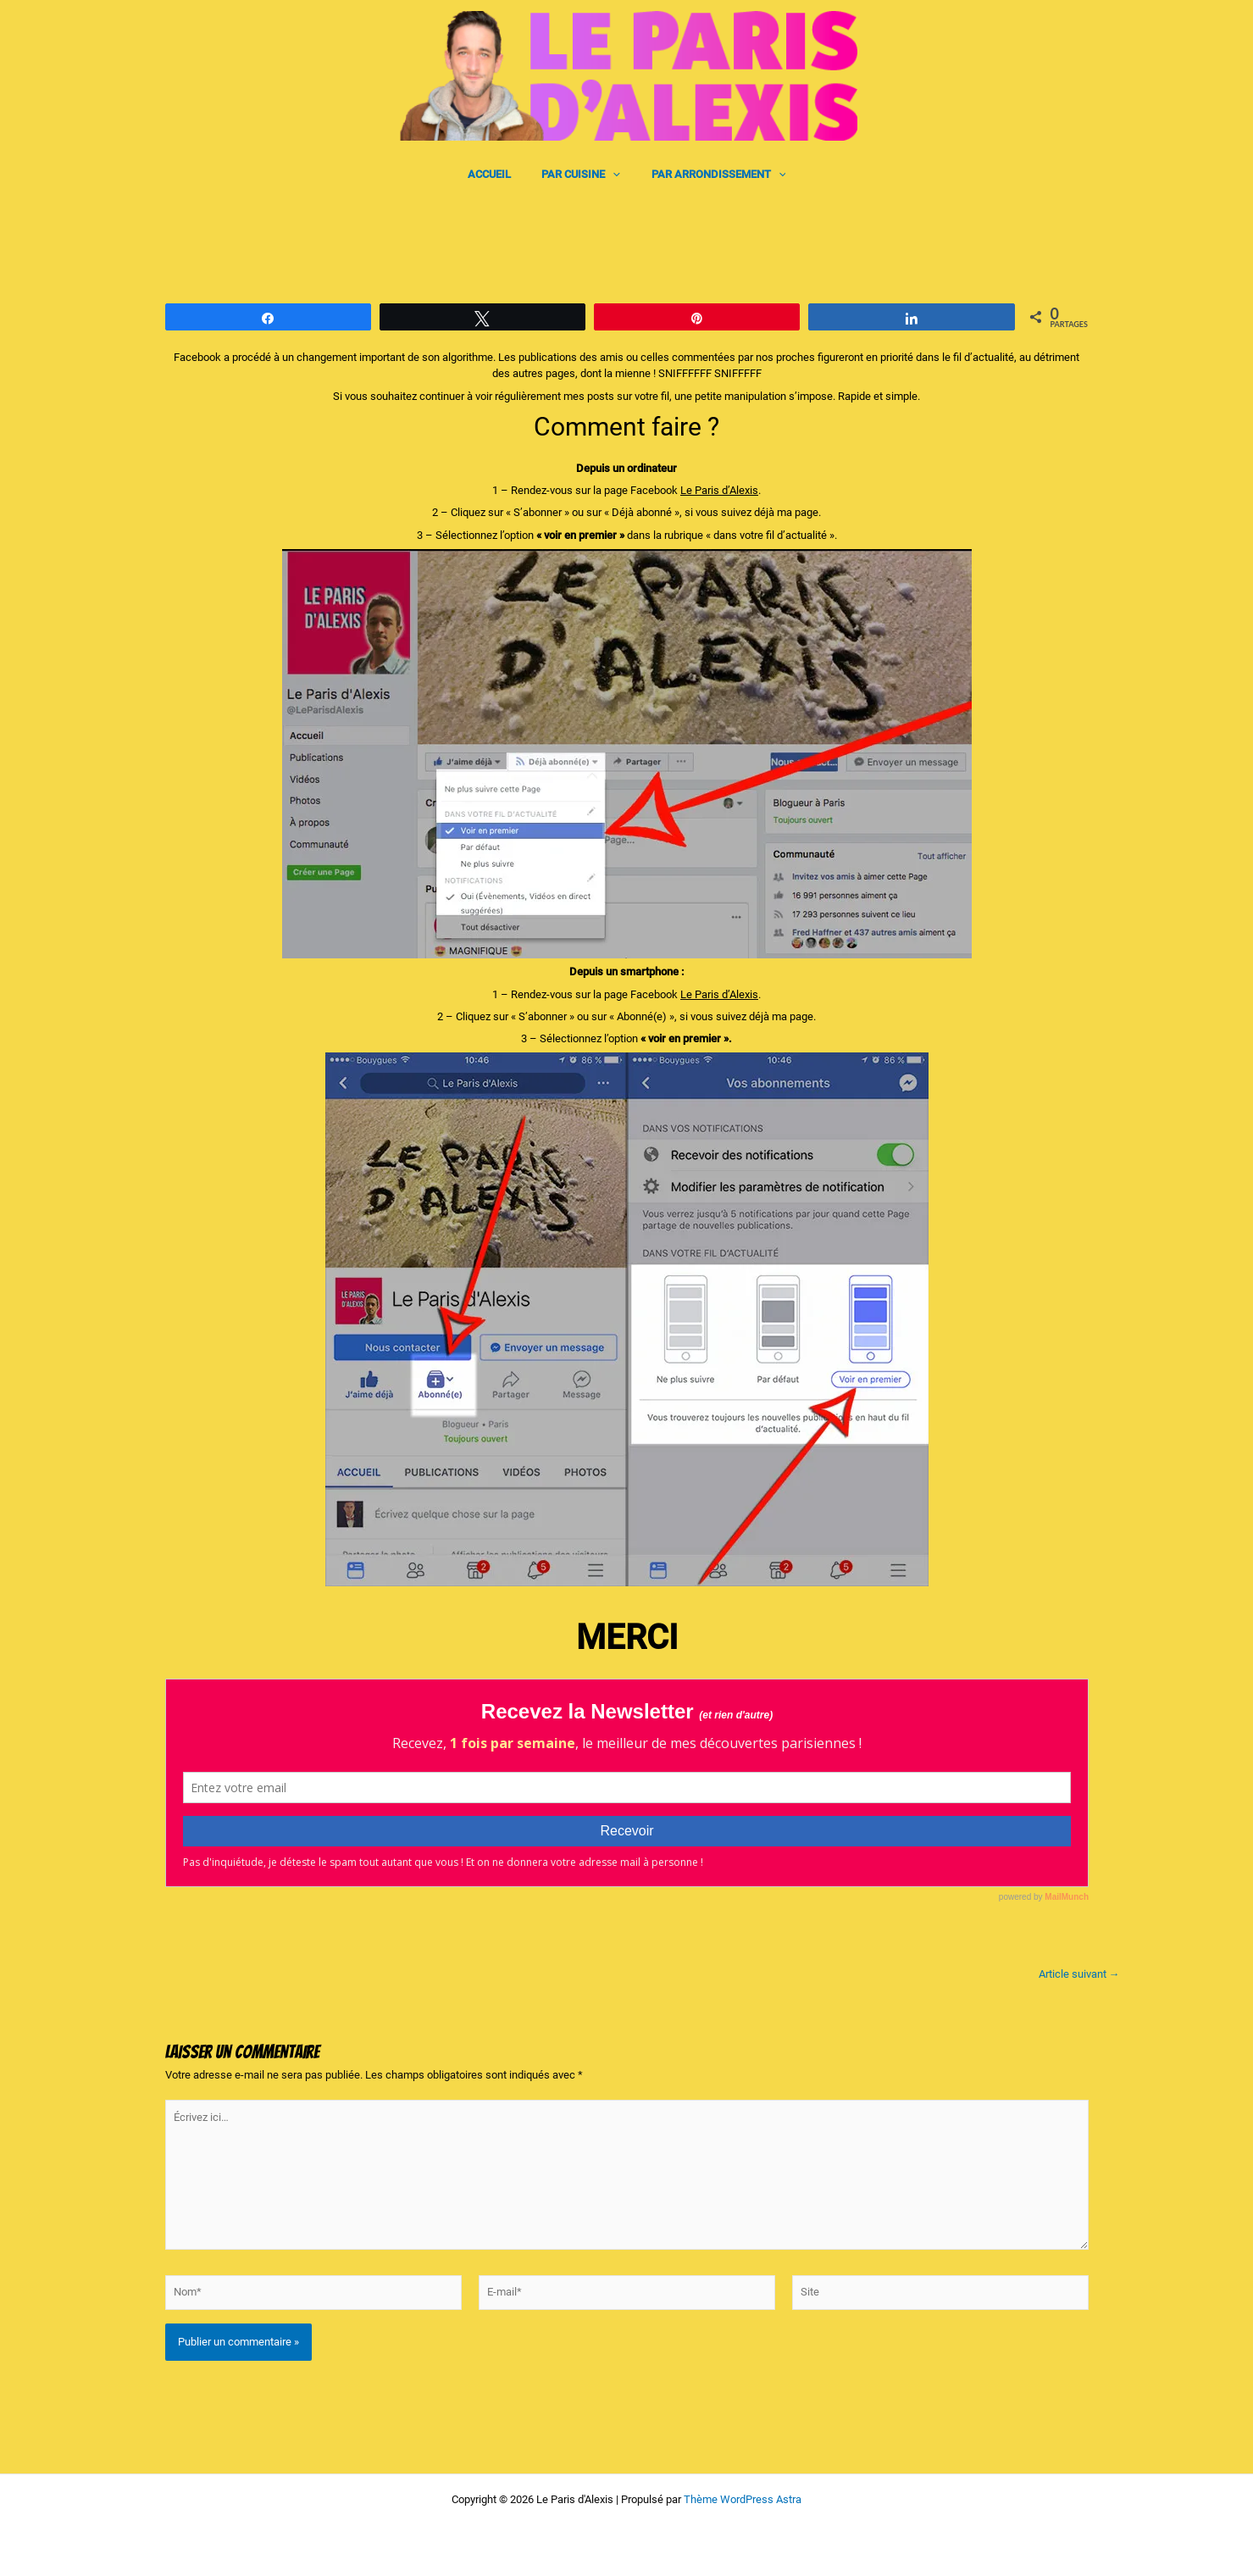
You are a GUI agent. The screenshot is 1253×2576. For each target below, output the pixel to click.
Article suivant (1079, 1973)
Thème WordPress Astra (742, 2499)
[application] (612, 174)
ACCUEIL (497, 174)
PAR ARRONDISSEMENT (709, 174)
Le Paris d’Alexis (719, 490)
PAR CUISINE (580, 174)
